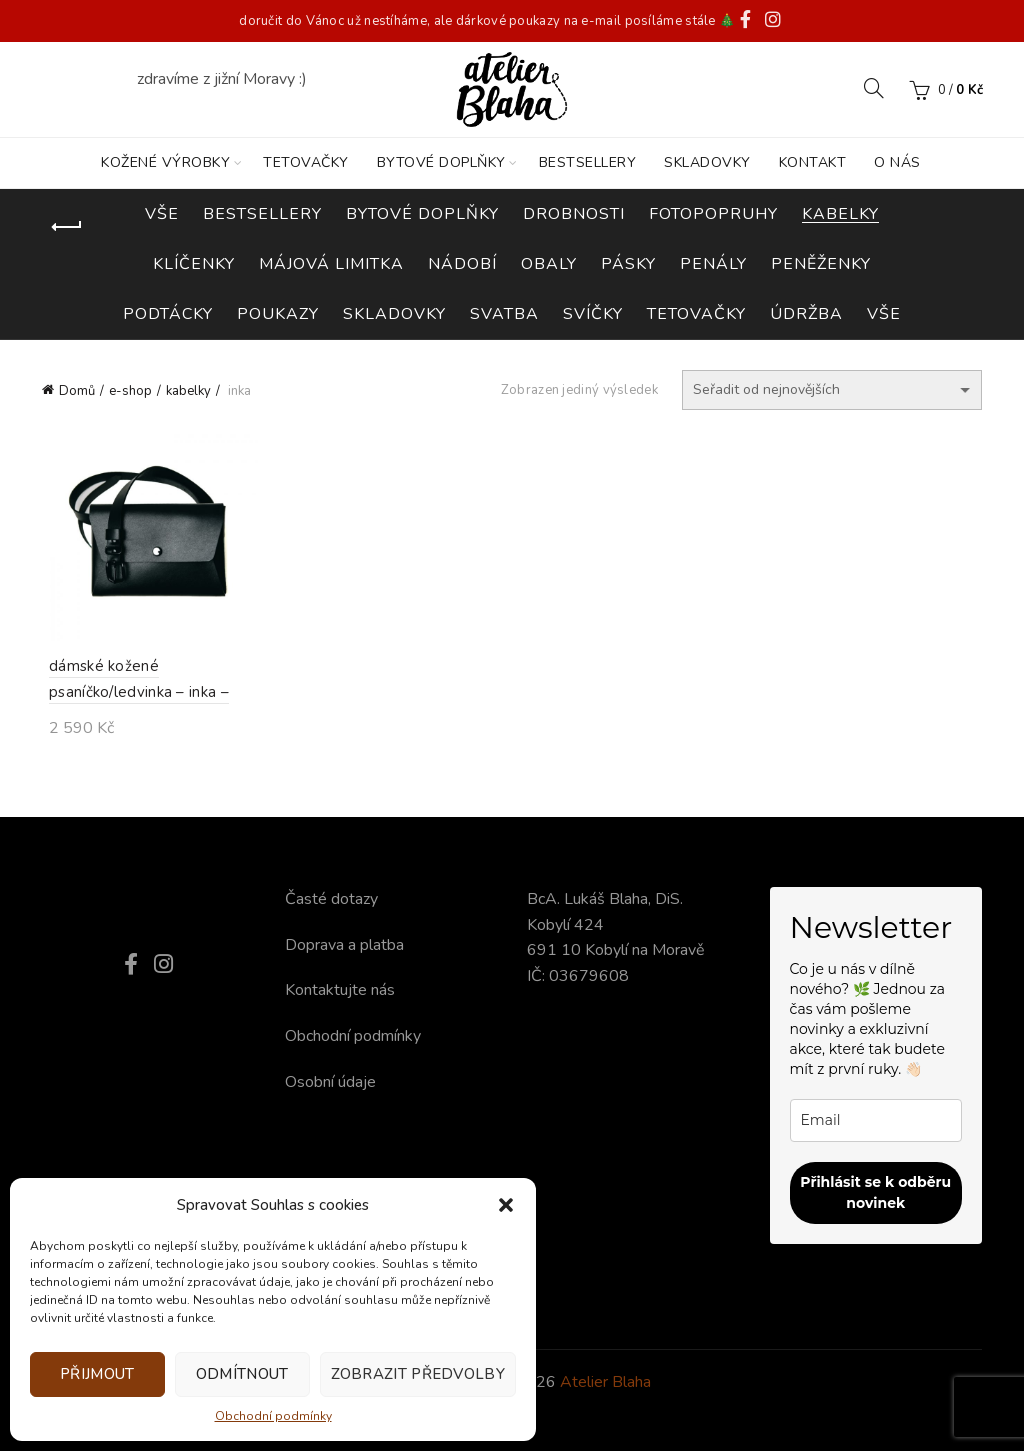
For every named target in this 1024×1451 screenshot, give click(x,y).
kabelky (840, 214)
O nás (897, 162)
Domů (77, 391)
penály (713, 264)
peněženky (821, 264)
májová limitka (331, 264)
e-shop (130, 391)
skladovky (394, 314)
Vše (162, 214)
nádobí (462, 264)
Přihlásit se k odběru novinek (875, 1192)
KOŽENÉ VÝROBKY (165, 162)
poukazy (278, 314)
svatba (504, 314)
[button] (506, 1205)
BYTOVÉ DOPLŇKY (441, 162)
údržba (806, 314)
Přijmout (97, 1374)
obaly (549, 264)
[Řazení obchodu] (832, 390)
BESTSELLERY (588, 162)
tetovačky (696, 314)
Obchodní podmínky (273, 1416)
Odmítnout (242, 1374)
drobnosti (574, 214)
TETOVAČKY (306, 162)
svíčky (593, 314)
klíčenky (194, 264)
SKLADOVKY (707, 162)
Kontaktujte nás (340, 990)
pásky (628, 264)
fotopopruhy (713, 214)
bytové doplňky (422, 214)
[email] (876, 1120)
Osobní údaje (330, 1082)
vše (884, 314)
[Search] (874, 88)
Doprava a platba (344, 945)
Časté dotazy (331, 899)
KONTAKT (813, 162)
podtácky (168, 314)
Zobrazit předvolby (418, 1374)
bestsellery (262, 214)
